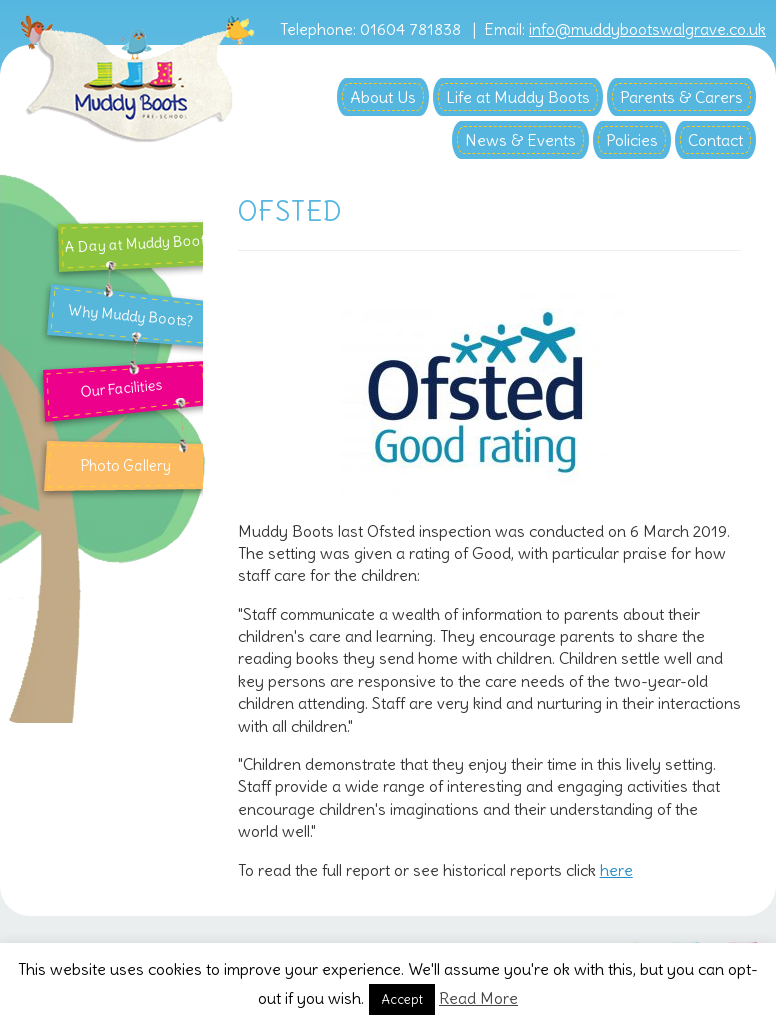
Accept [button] (402, 999)
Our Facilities (120, 387)
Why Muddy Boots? (131, 316)
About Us (383, 97)
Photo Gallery (125, 466)
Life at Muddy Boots (518, 97)
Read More (478, 998)
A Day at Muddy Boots (139, 243)
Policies (632, 140)
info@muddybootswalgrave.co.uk (647, 29)
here (616, 870)
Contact (715, 140)
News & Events (520, 140)
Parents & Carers (681, 97)
